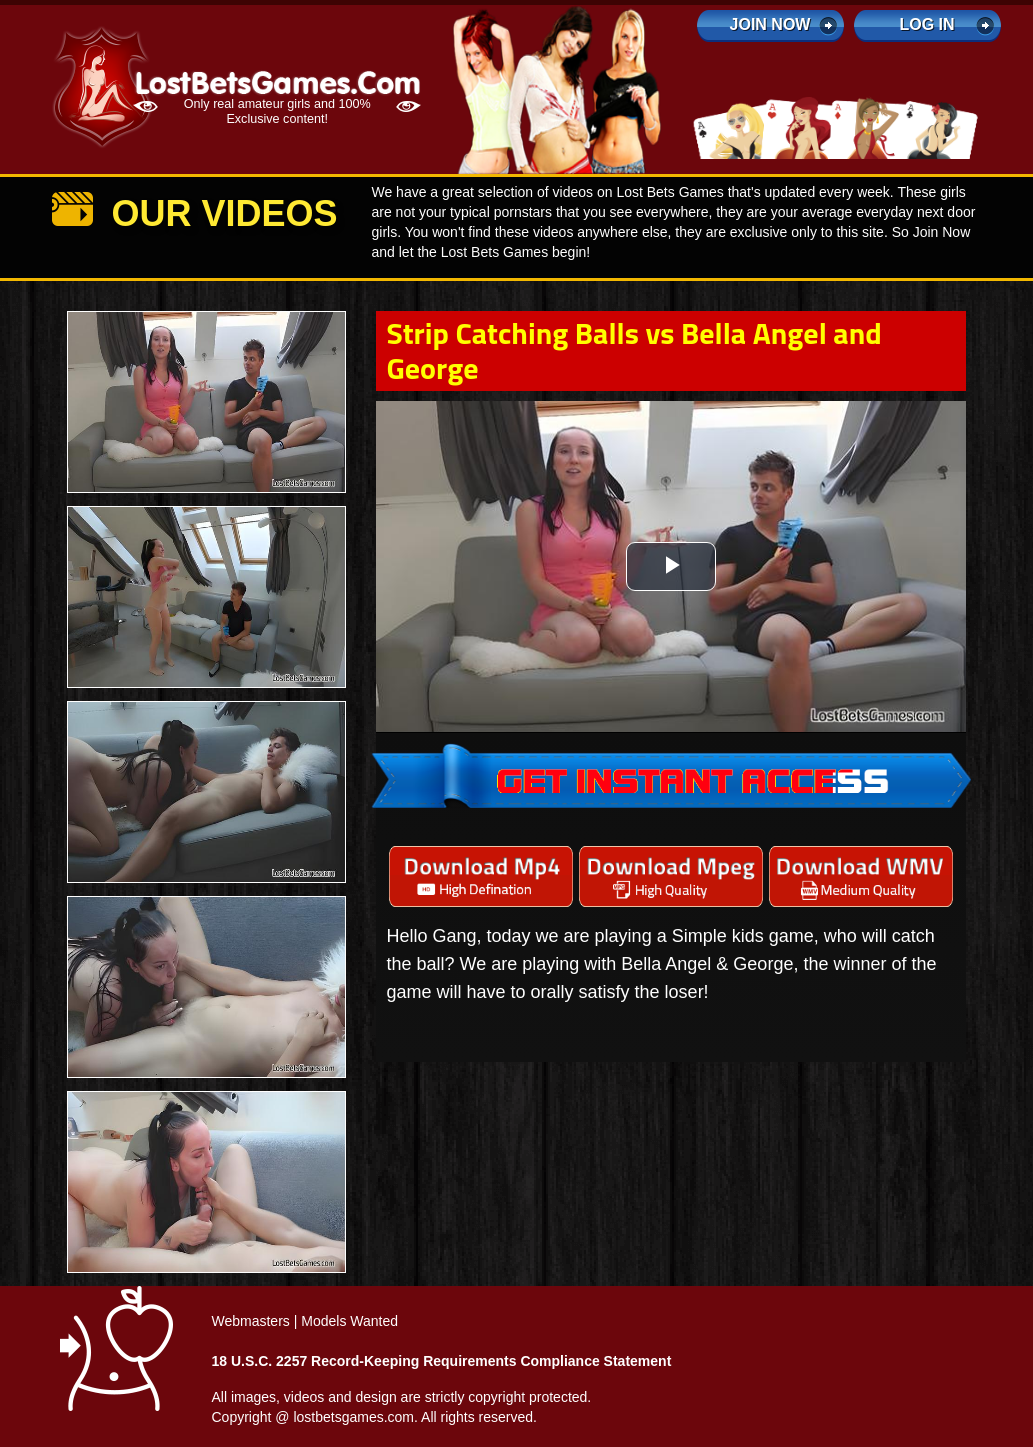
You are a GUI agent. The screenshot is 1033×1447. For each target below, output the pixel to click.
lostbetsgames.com (353, 1417)
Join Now (770, 24)
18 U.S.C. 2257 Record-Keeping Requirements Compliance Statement (442, 1361)
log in (926, 24)
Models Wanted (349, 1321)
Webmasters (251, 1321)
